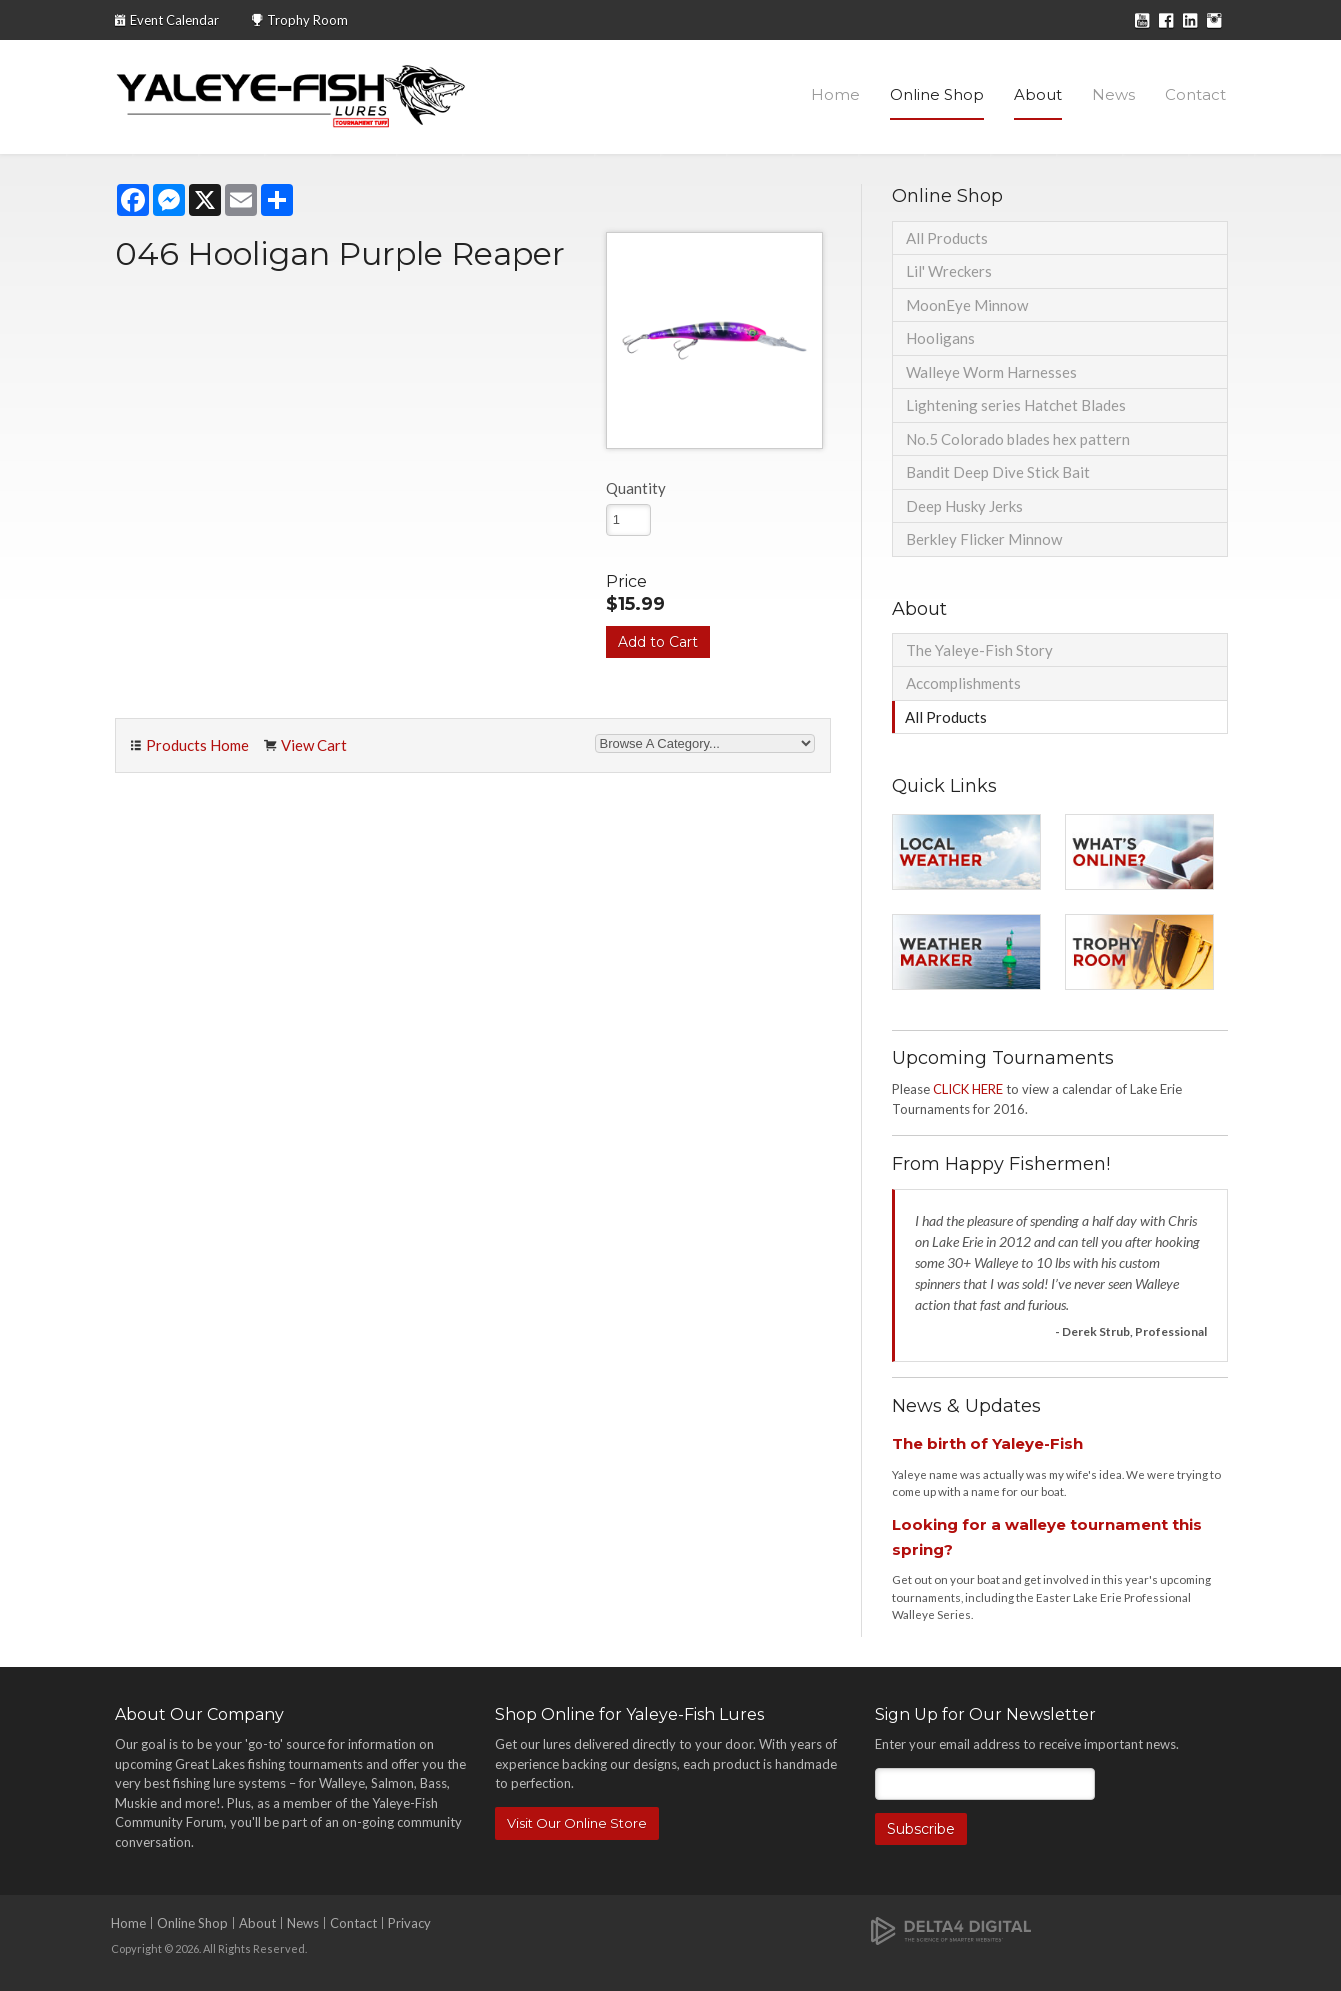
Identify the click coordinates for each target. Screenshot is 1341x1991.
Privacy (409, 1923)
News (1113, 94)
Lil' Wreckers (949, 271)
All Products (947, 238)
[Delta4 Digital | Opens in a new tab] (951, 1929)
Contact (1195, 94)
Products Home (197, 745)
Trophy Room (307, 20)
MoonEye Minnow (967, 305)
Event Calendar (174, 20)
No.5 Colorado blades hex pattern (1018, 439)
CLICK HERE (968, 1089)
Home (835, 94)
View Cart (314, 745)
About (1038, 94)
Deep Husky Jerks (964, 506)
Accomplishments (963, 683)
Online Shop (937, 94)
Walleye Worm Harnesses (991, 372)
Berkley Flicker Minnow (984, 539)
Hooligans (940, 338)
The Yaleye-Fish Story (979, 650)
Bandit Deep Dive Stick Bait (998, 472)
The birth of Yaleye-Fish (987, 1443)
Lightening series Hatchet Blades (1016, 405)
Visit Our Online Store (577, 1823)
